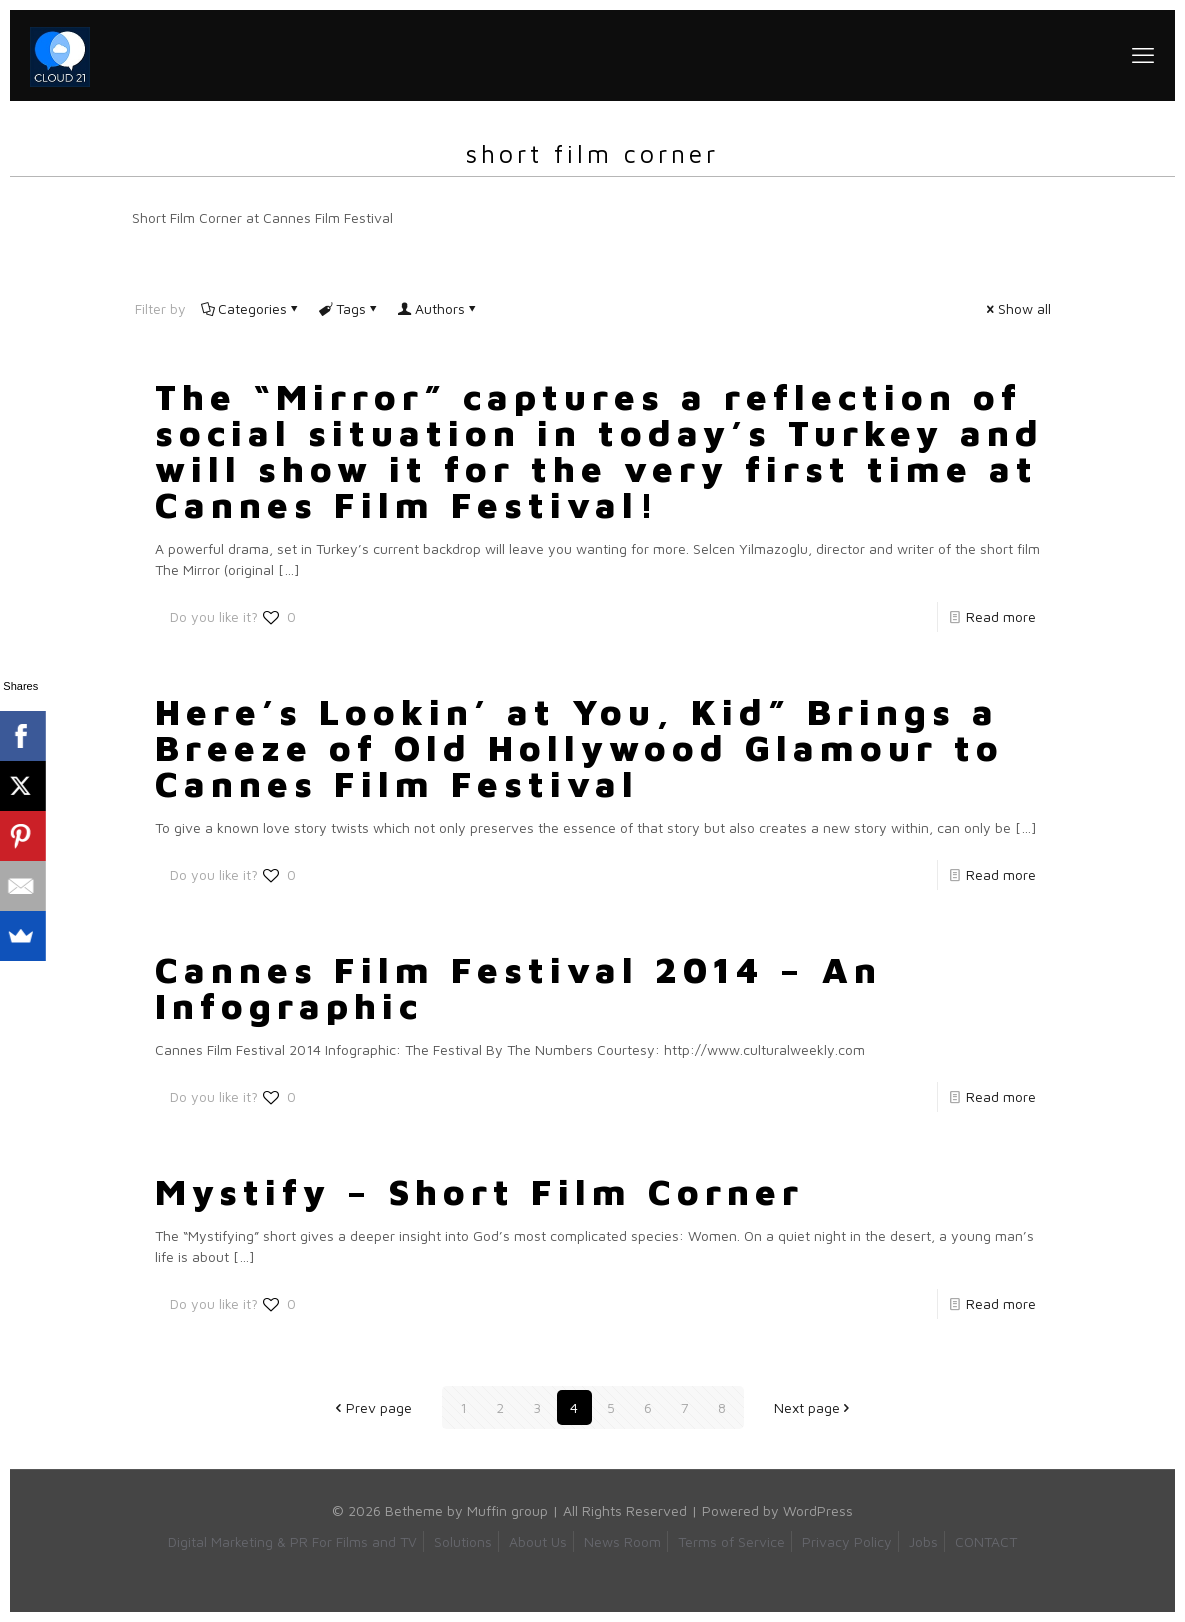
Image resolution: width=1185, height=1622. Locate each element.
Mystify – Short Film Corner (479, 1191)
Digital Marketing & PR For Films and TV (292, 1541)
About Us (538, 1541)
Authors (438, 308)
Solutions (463, 1541)
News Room (622, 1541)
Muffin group (507, 1510)
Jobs (923, 1541)
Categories (251, 308)
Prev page (372, 1407)
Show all (1017, 308)
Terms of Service (731, 1541)
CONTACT (986, 1541)
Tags (349, 308)
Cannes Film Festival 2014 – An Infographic (518, 987)
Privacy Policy (847, 1541)
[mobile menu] (1143, 55)
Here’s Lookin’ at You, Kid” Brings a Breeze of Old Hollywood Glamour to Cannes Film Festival (579, 747)
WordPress (818, 1510)
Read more (1001, 616)
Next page (814, 1407)
